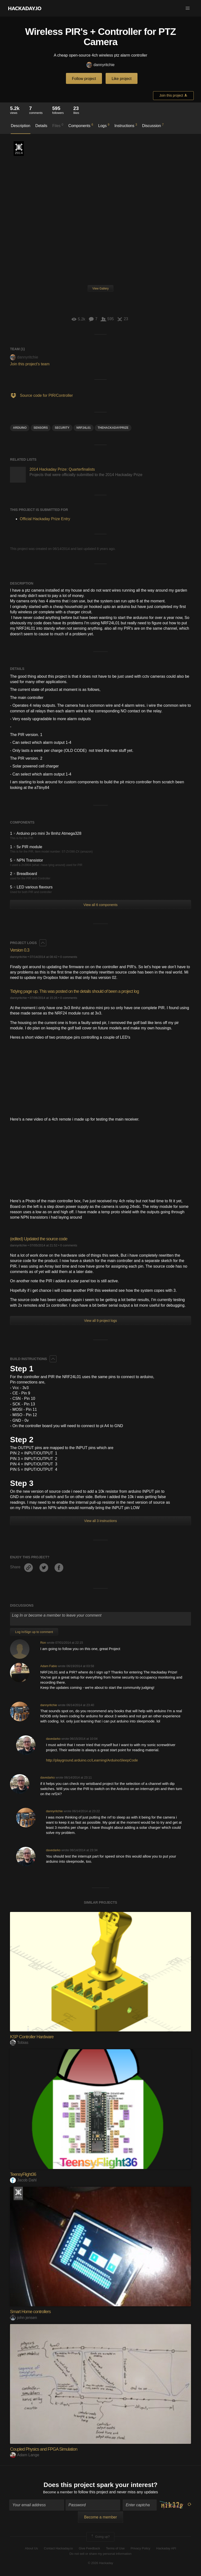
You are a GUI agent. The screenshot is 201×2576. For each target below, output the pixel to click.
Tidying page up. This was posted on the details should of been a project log (74, 991)
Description (20, 126)
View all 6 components (100, 905)
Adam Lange (24, 2455)
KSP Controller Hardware (32, 2036)
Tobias (19, 2042)
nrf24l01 (83, 427)
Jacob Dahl (23, 2180)
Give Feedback (89, 2549)
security (62, 427)
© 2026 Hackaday (100, 2564)
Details (41, 126)
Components (80, 125)
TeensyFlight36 (23, 2174)
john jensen (23, 2318)
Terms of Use (115, 2549)
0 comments (68, 957)
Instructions (125, 125)
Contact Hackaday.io (58, 2549)
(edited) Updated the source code (38, 1238)
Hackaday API (166, 2549)
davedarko (53, 1739)
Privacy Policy (140, 2549)
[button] (187, 8)
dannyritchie (100, 65)
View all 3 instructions (100, 1521)
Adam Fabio (48, 1666)
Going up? (100, 2537)
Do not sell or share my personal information (100, 2554)
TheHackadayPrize (113, 427)
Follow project (84, 79)
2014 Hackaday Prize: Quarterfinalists (62, 469)
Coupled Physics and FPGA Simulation (43, 2449)
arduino (20, 427)
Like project (122, 79)
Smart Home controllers (30, 2311)
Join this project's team (29, 364)
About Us (31, 2549)
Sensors (41, 427)
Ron (43, 1642)
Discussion (153, 125)
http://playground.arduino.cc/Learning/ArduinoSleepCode (92, 1760)
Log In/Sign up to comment (34, 1632)
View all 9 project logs (100, 1321)
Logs (104, 125)
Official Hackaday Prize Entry (19, 148)
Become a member (58, 2493)
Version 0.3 (19, 950)
